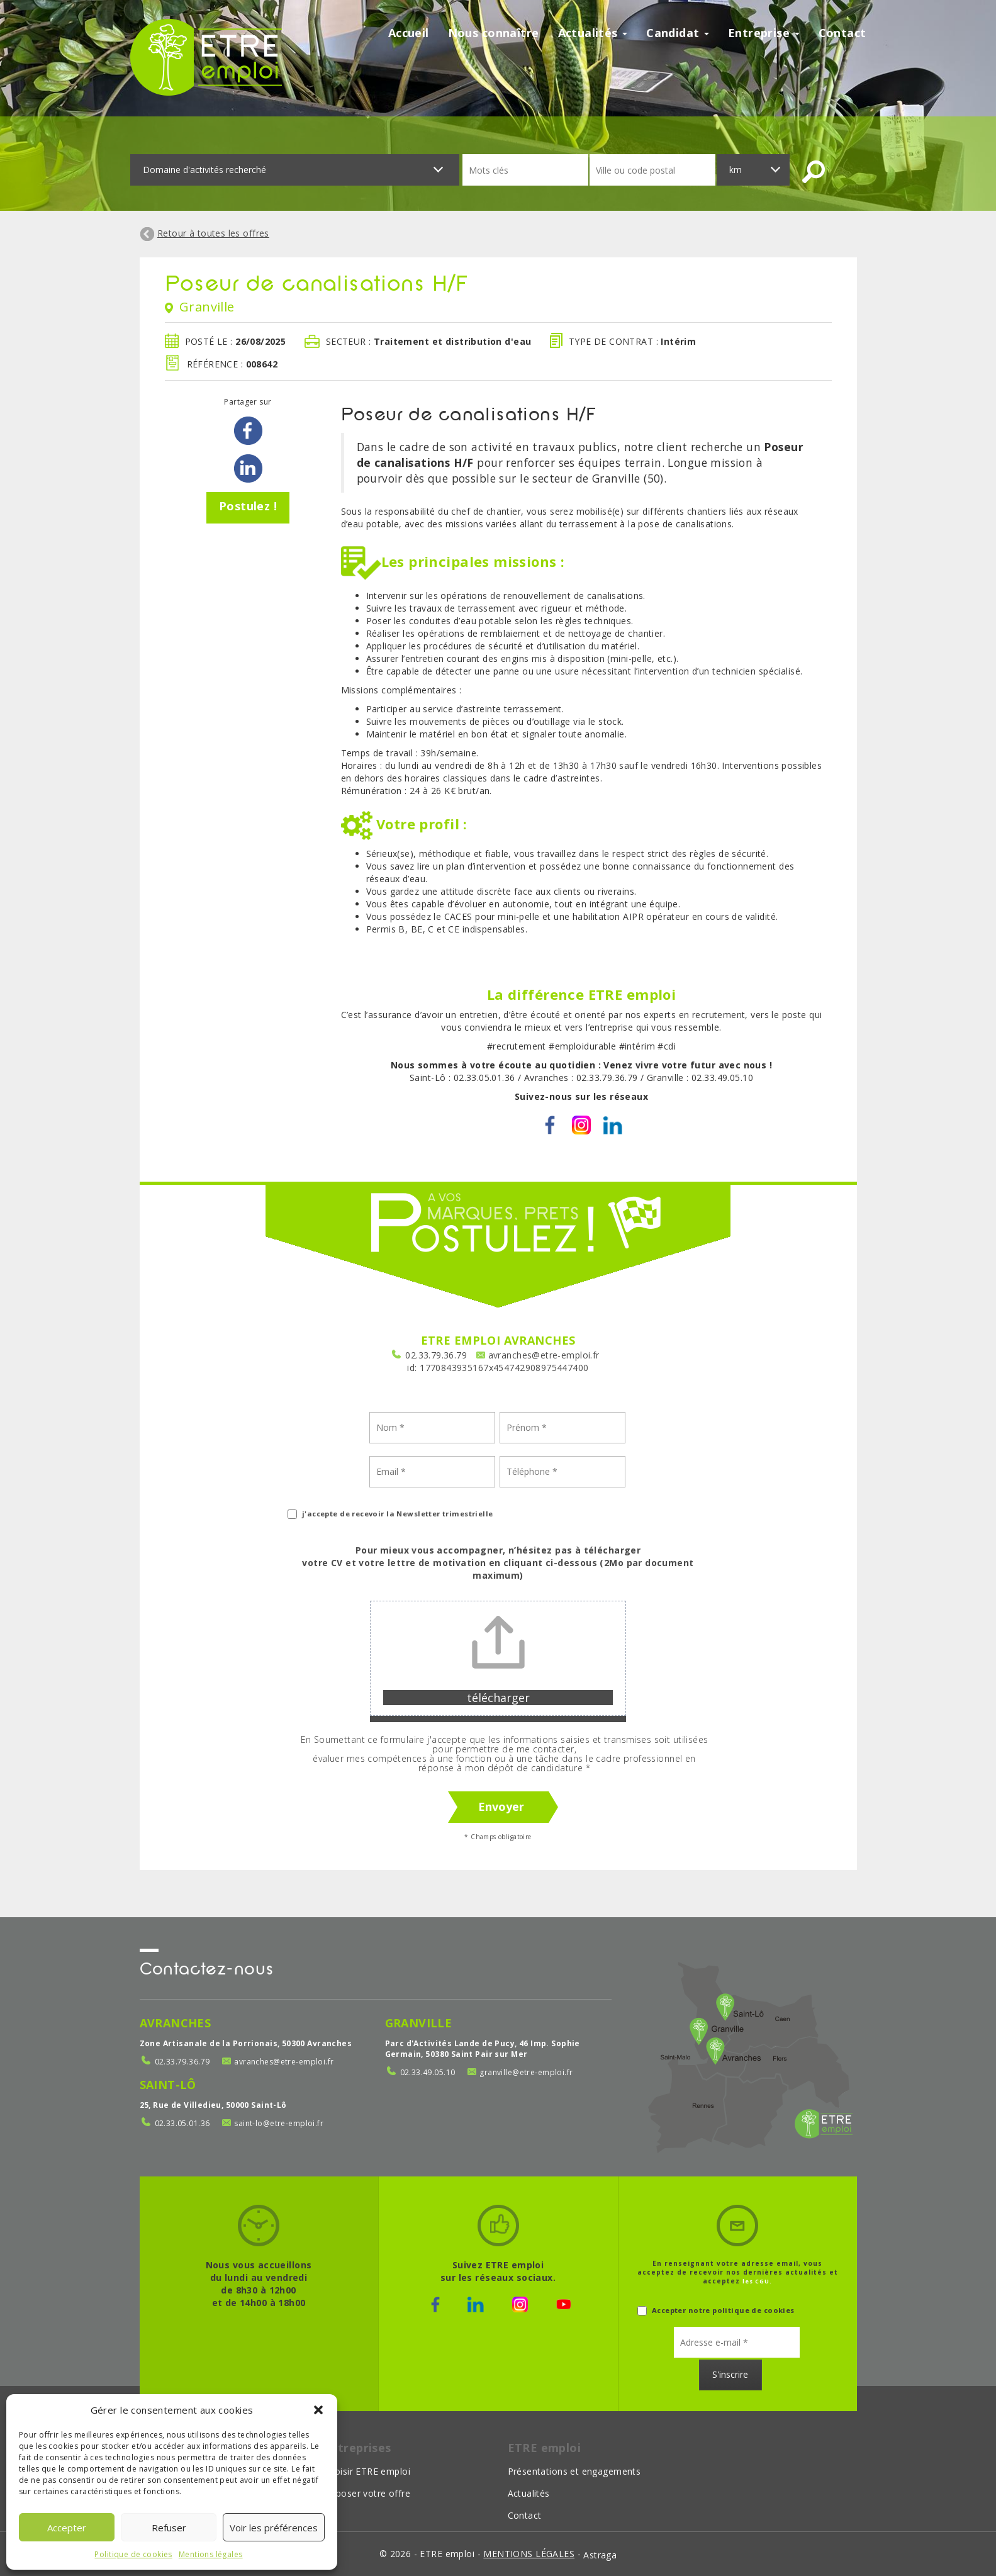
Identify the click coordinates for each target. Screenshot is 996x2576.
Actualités (593, 32)
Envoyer (501, 1806)
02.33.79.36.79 (436, 1355)
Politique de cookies (133, 2554)
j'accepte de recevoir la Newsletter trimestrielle (390, 1513)
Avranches (175, 2022)
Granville (418, 2022)
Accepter (66, 2527)
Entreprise (764, 32)
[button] (318, 2410)
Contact (842, 32)
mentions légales (528, 2554)
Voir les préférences (274, 2527)
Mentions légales (211, 2554)
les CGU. (757, 2281)
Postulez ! (248, 505)
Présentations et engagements (574, 2471)
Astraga (600, 2555)
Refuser (169, 2527)
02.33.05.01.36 (182, 2123)
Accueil (408, 32)
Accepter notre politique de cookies (716, 2310)
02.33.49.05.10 (428, 2072)
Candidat (677, 32)
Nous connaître (493, 32)
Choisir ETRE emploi (366, 2471)
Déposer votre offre (366, 2493)
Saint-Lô (168, 2084)
